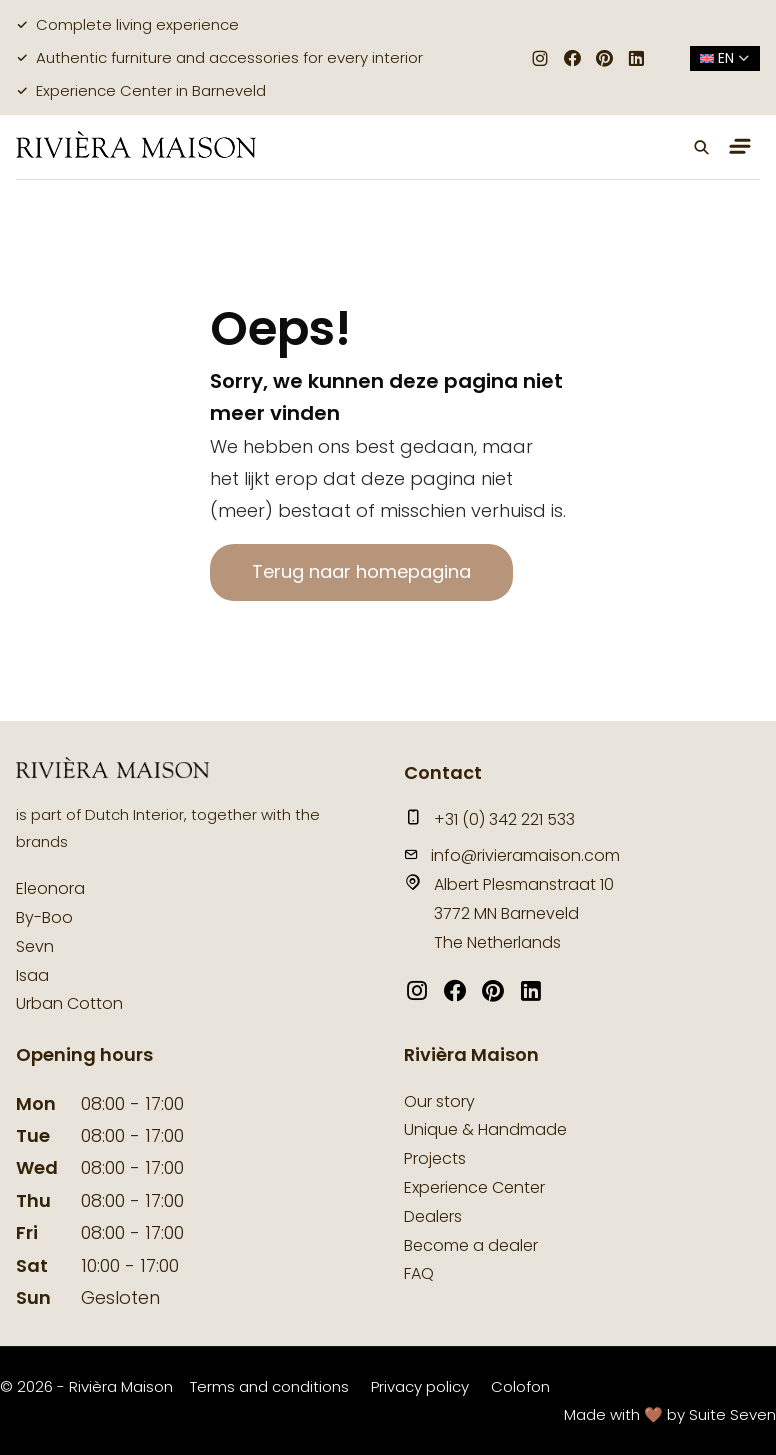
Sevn (35, 946)
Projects (435, 1158)
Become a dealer (471, 1245)
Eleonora (50, 888)
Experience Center (474, 1187)
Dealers (433, 1216)
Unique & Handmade (485, 1129)
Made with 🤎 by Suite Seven (670, 1414)
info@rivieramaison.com (512, 855)
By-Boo (44, 917)
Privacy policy (420, 1386)
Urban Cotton (69, 1003)
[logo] (136, 146)
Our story (439, 1101)
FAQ (419, 1273)
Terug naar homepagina (361, 571)
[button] (702, 147)
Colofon (520, 1386)
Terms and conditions (269, 1386)
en (725, 58)
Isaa (32, 975)
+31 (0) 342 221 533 (489, 819)
